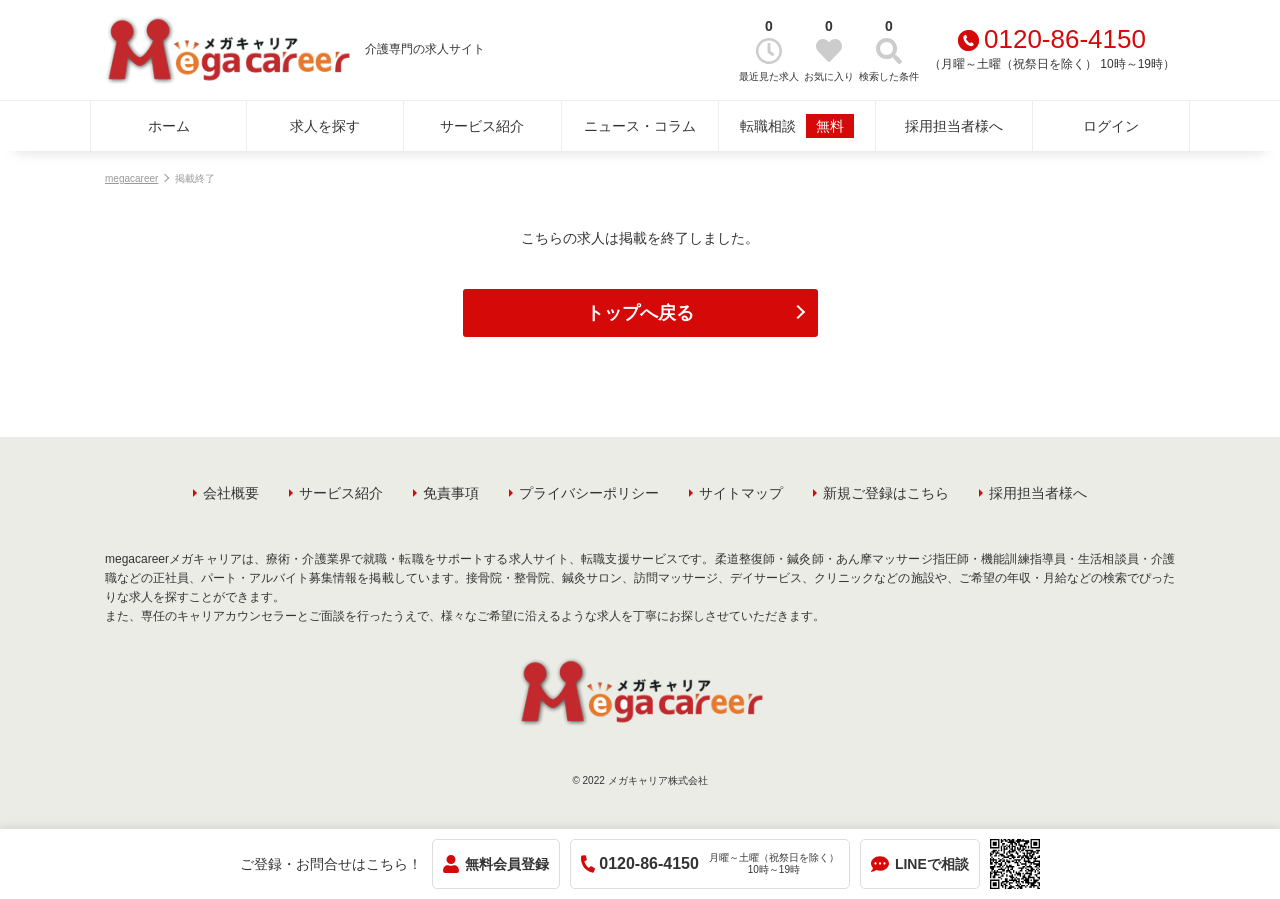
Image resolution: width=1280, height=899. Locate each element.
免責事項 (451, 493)
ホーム (169, 126)
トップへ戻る (640, 313)
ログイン (1111, 126)
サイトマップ (741, 493)
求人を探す (325, 126)
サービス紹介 (482, 126)
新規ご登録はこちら (886, 493)
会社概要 (231, 493)
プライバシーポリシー (589, 493)
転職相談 (797, 126)
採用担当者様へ (954, 126)
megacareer (131, 178)
